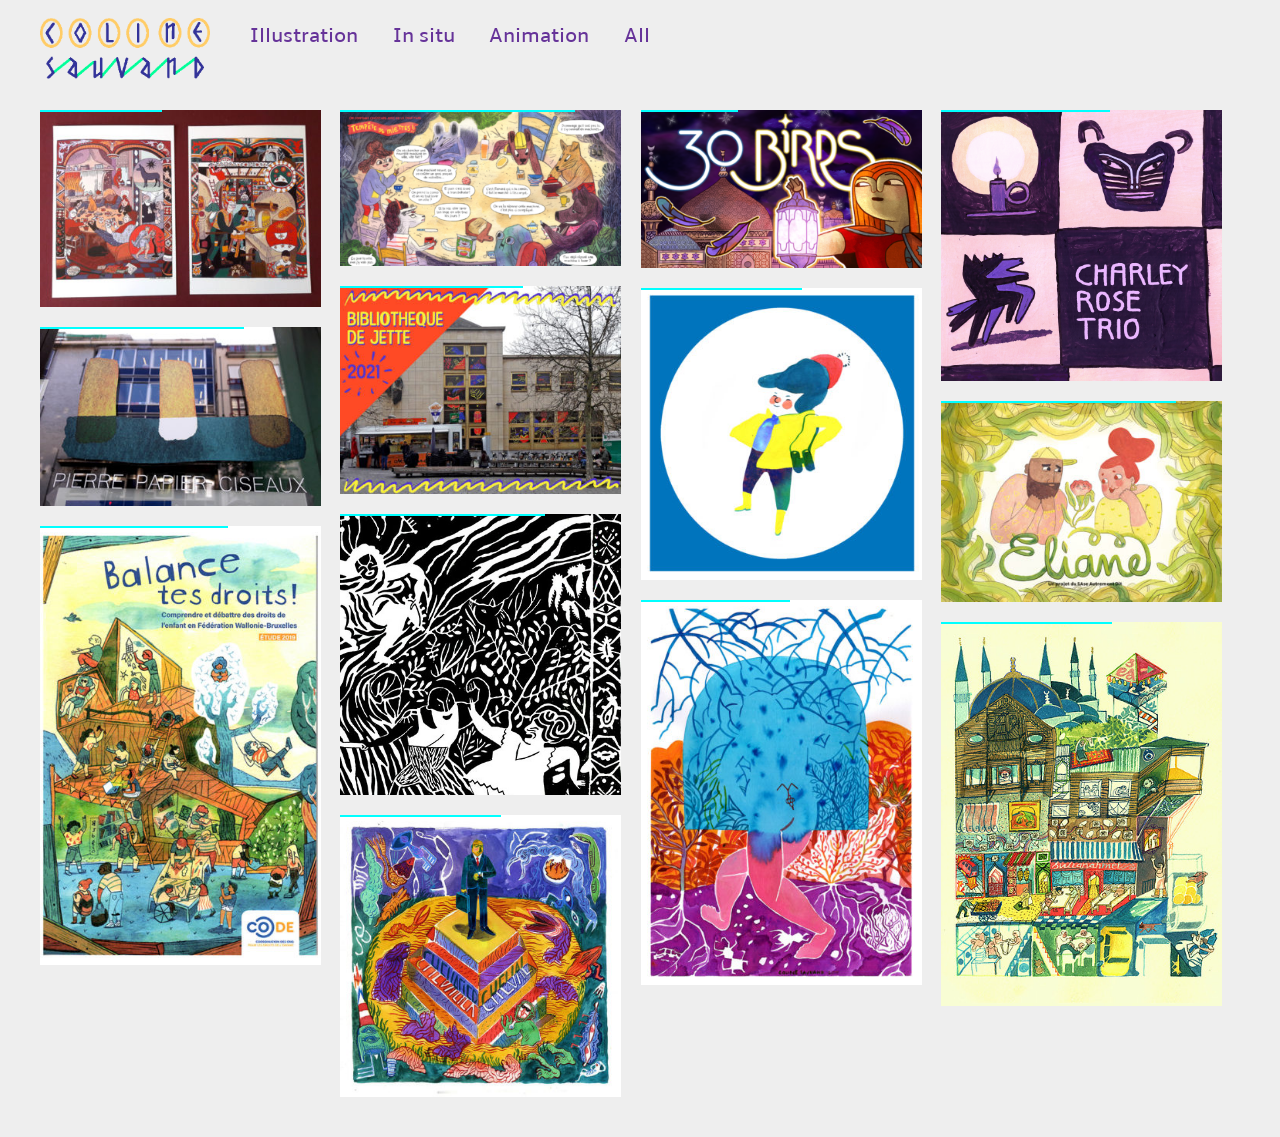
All (637, 35)
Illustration (304, 35)
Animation (539, 35)
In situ (424, 35)
